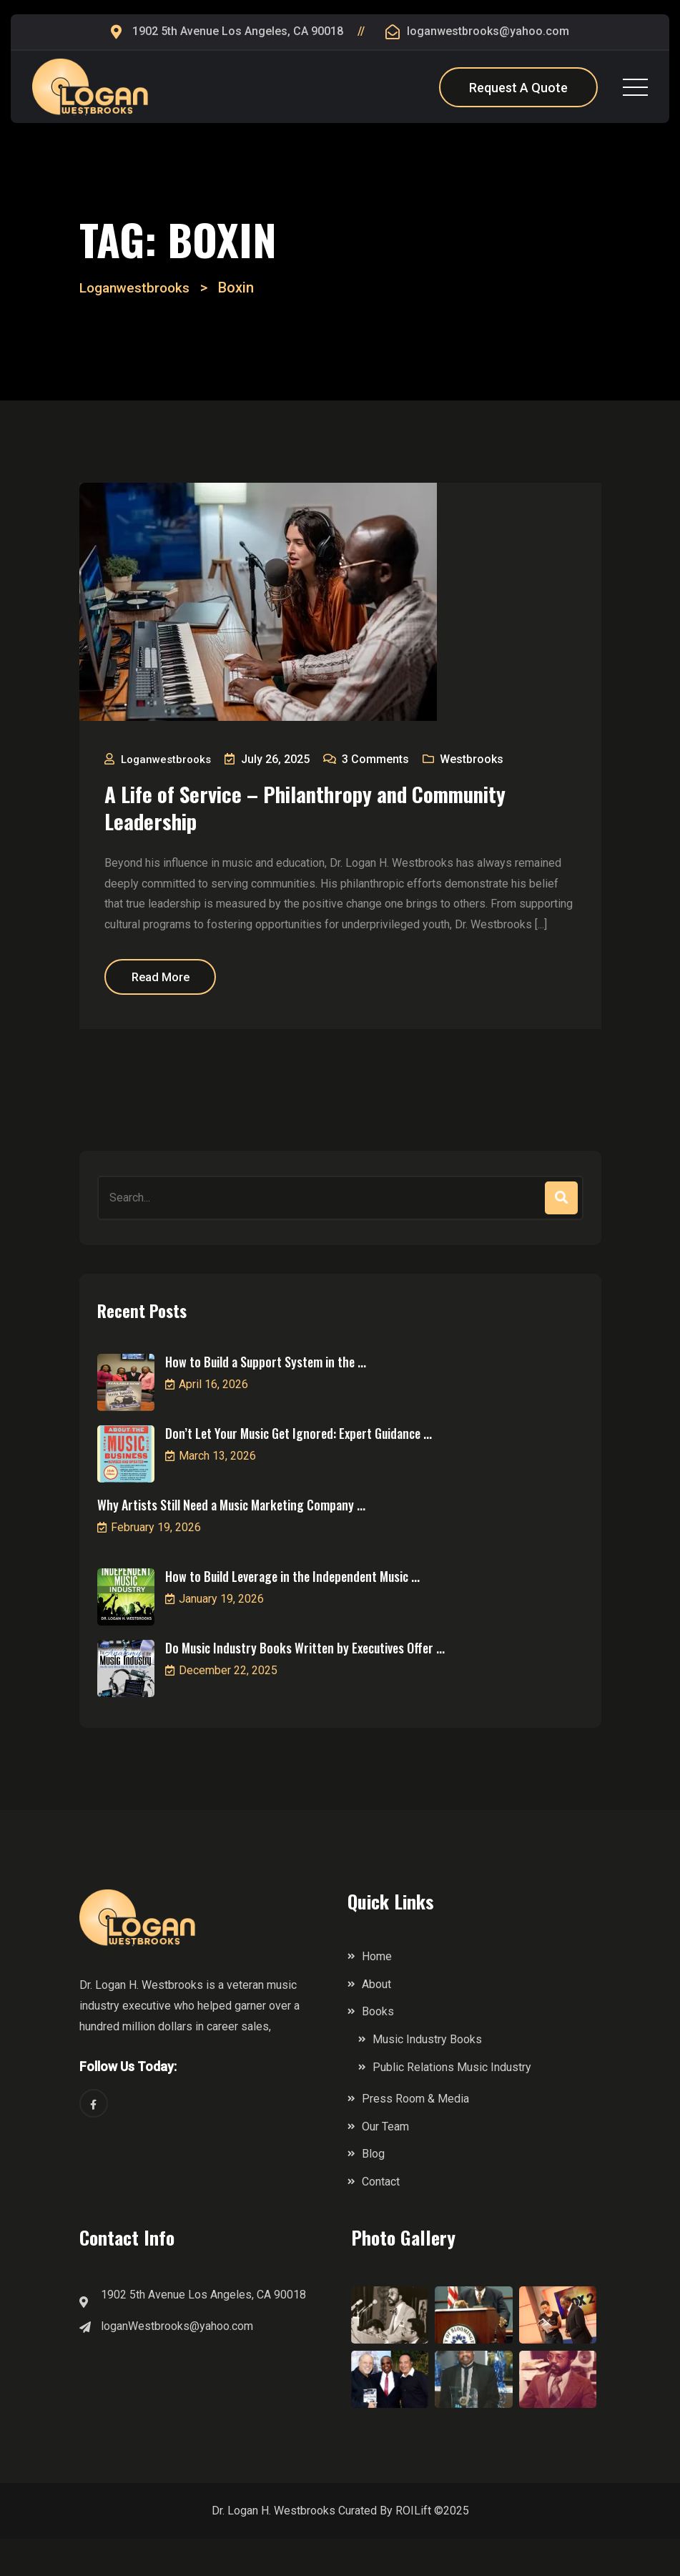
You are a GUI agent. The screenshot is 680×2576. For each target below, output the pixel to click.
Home (377, 1993)
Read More (176, 1010)
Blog (373, 2191)
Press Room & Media (415, 2135)
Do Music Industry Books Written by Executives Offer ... (305, 1684)
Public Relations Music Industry (452, 2103)
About (376, 2020)
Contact (381, 2218)
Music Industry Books (427, 2076)
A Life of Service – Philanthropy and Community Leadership (299, 813)
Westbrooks (482, 759)
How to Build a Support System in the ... (265, 1398)
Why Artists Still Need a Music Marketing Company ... (231, 1541)
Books (378, 2048)
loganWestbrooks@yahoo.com (177, 2362)
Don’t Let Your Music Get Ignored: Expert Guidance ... (298, 1469)
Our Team (385, 2163)
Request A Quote (518, 87)
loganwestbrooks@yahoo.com (488, 31)
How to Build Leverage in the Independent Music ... (292, 1612)
